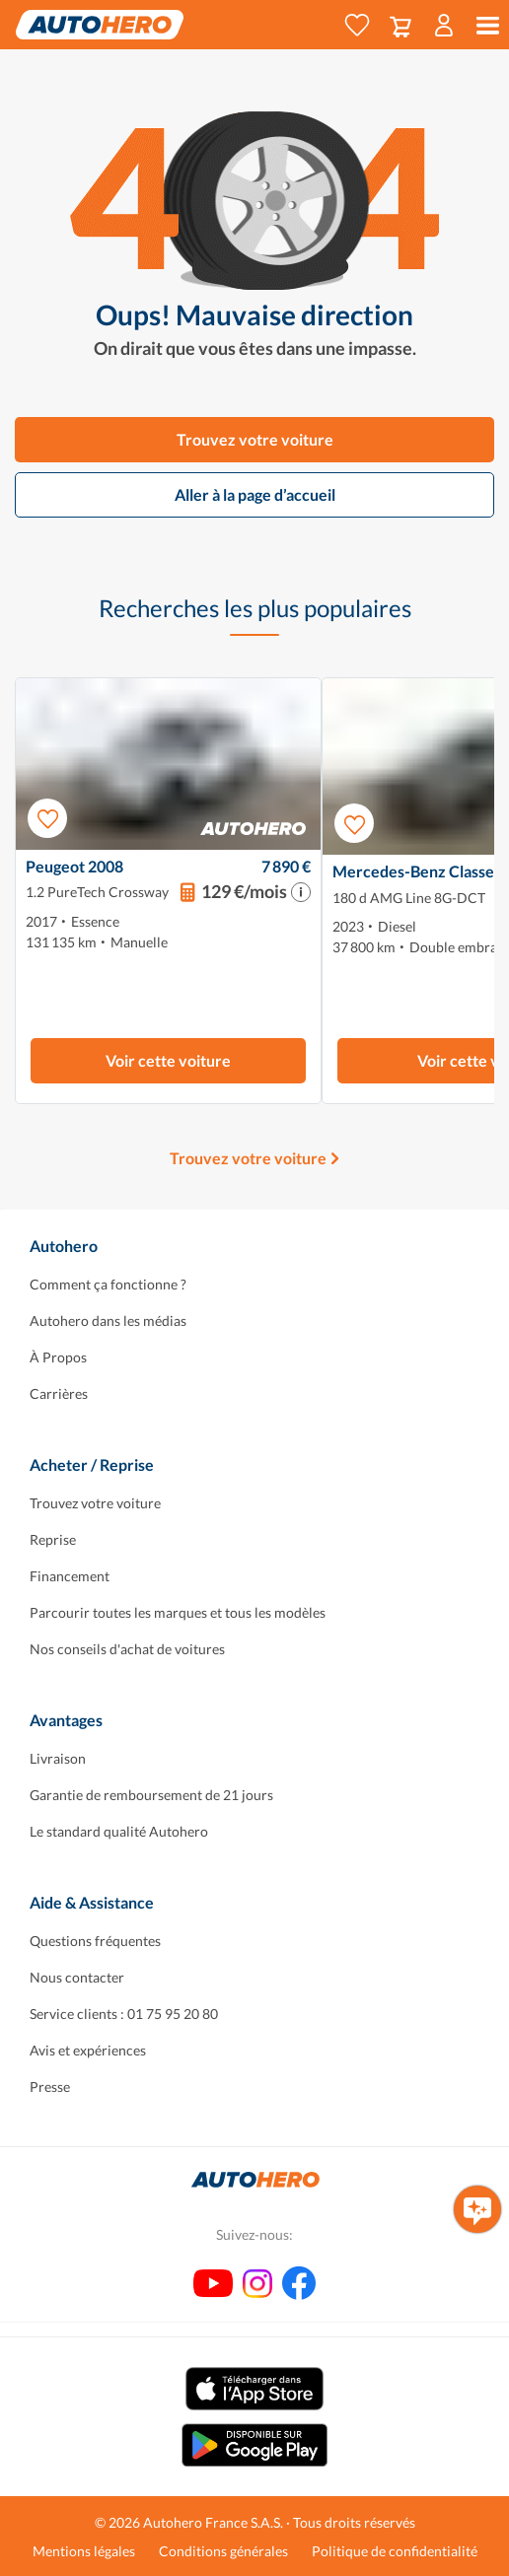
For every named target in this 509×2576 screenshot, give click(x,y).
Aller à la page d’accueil (255, 494)
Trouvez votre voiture (255, 439)
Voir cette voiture (168, 1060)
